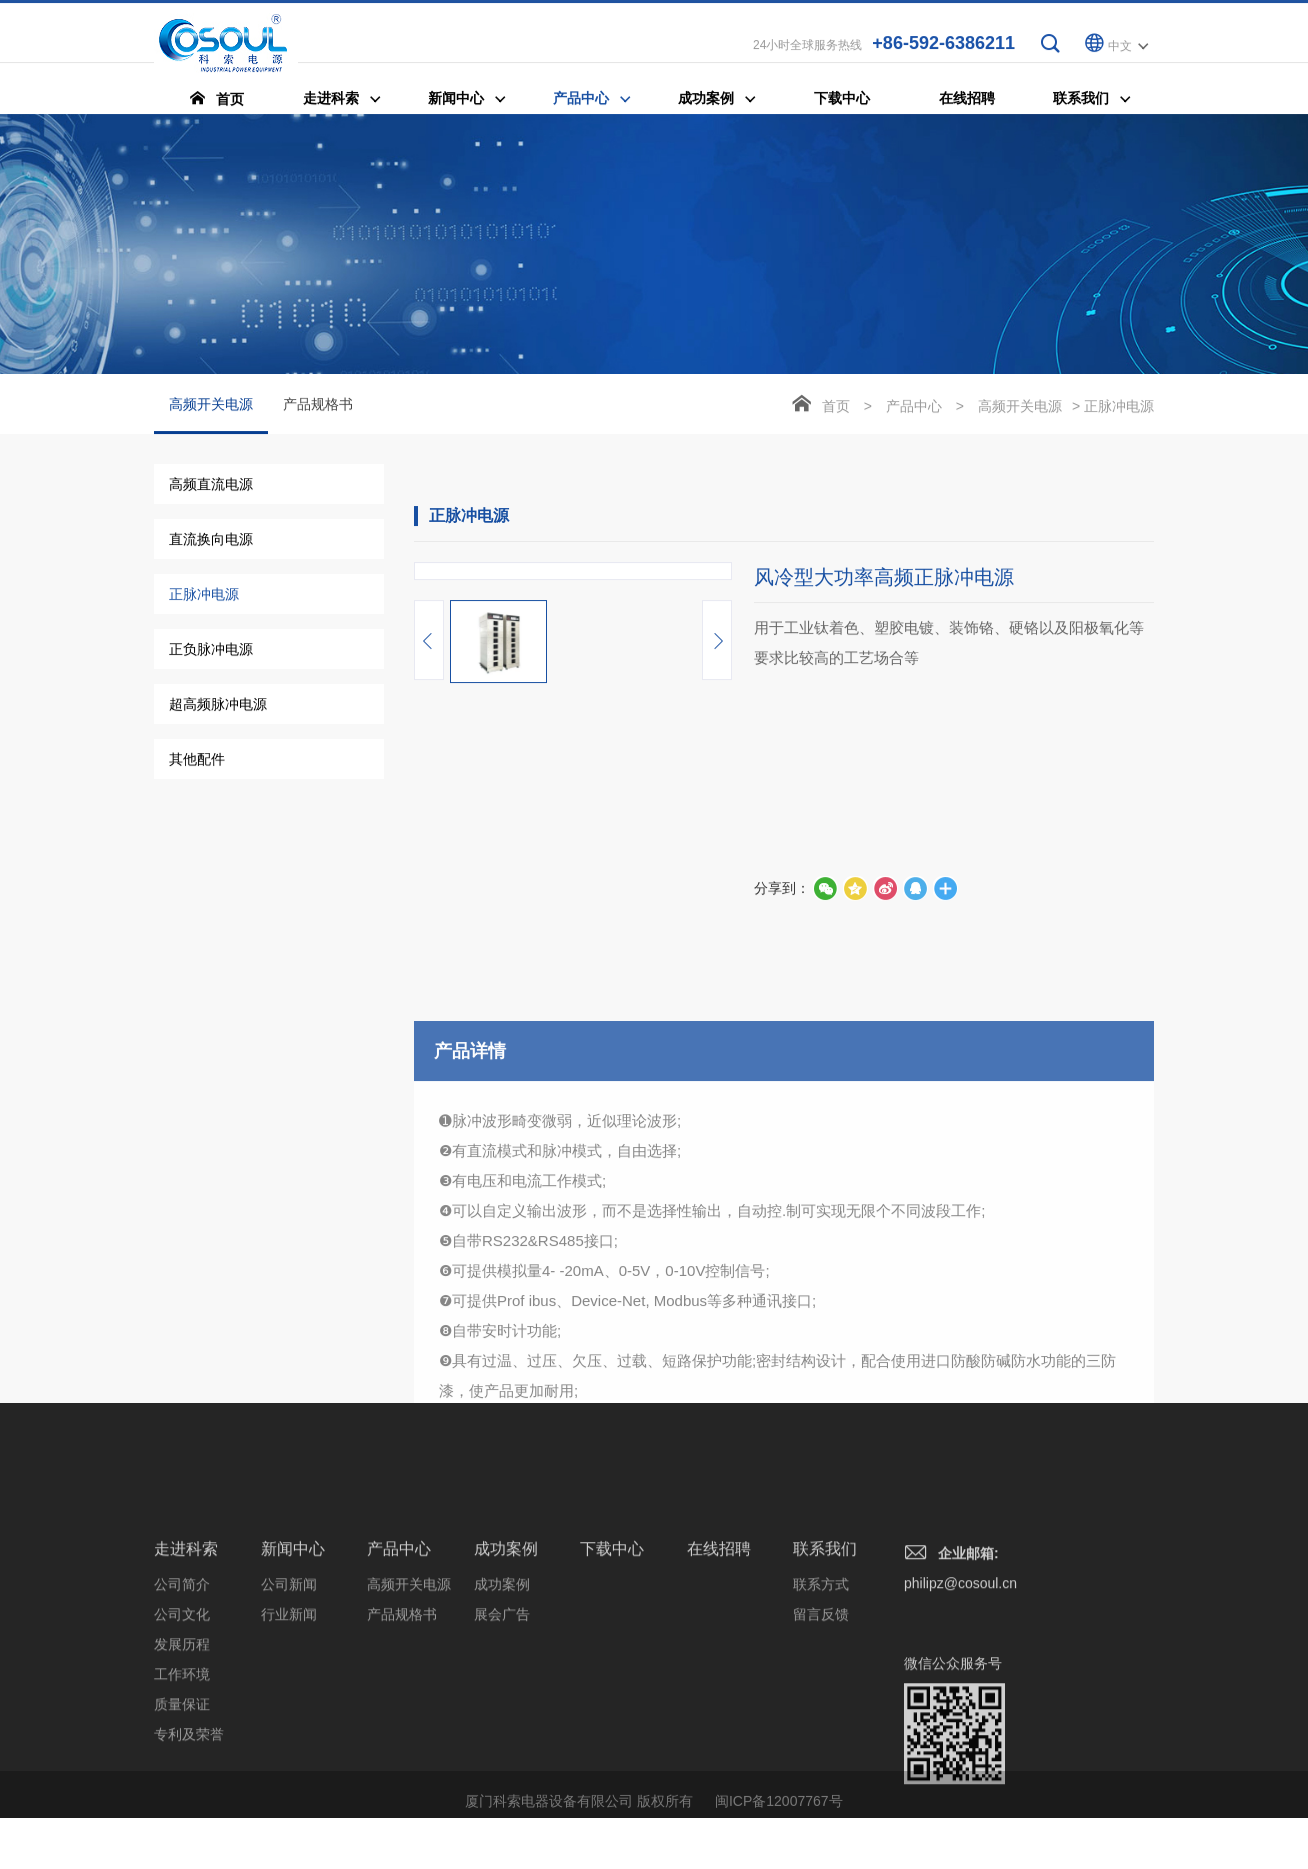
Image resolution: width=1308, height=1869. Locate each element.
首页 (836, 408)
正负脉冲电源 (211, 651)
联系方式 (821, 1757)
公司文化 (182, 1787)
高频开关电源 (211, 417)
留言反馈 (821, 1787)
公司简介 (182, 1757)
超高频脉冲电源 (218, 706)
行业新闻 (289, 1787)
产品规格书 (318, 406)
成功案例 (506, 1721)
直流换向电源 (211, 541)
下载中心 (612, 1721)
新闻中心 (293, 1721)
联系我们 (825, 1721)
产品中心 (914, 408)
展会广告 (502, 1787)
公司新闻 (289, 1757)
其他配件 (197, 761)
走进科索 (186, 1721)
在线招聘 (719, 1721)
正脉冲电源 (204, 596)
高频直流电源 (211, 486)
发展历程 (182, 1817)
